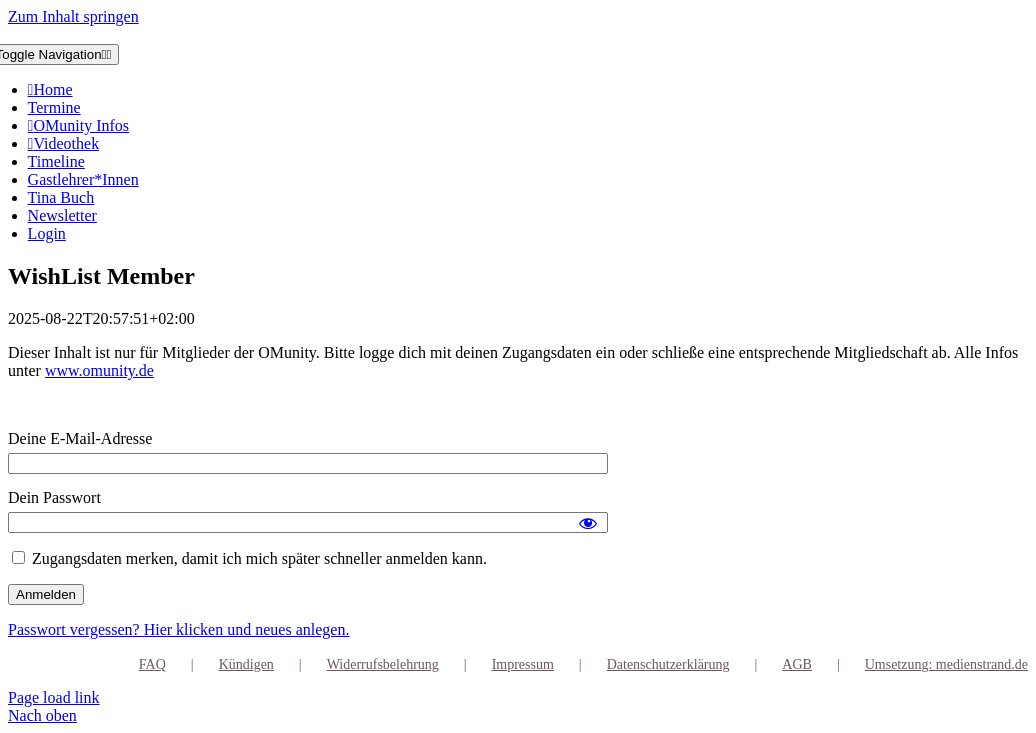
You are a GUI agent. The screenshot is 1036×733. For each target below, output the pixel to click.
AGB (797, 664)
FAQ (152, 664)
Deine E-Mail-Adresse (80, 438)
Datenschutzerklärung (668, 664)
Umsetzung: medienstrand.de (946, 664)
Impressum (523, 664)
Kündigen (246, 664)
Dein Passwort (54, 497)
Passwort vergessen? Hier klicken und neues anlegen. (178, 629)
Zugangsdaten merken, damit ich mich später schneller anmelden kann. (249, 558)
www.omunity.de (99, 370)
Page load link (54, 697)
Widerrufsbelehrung (383, 664)
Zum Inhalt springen (73, 16)
